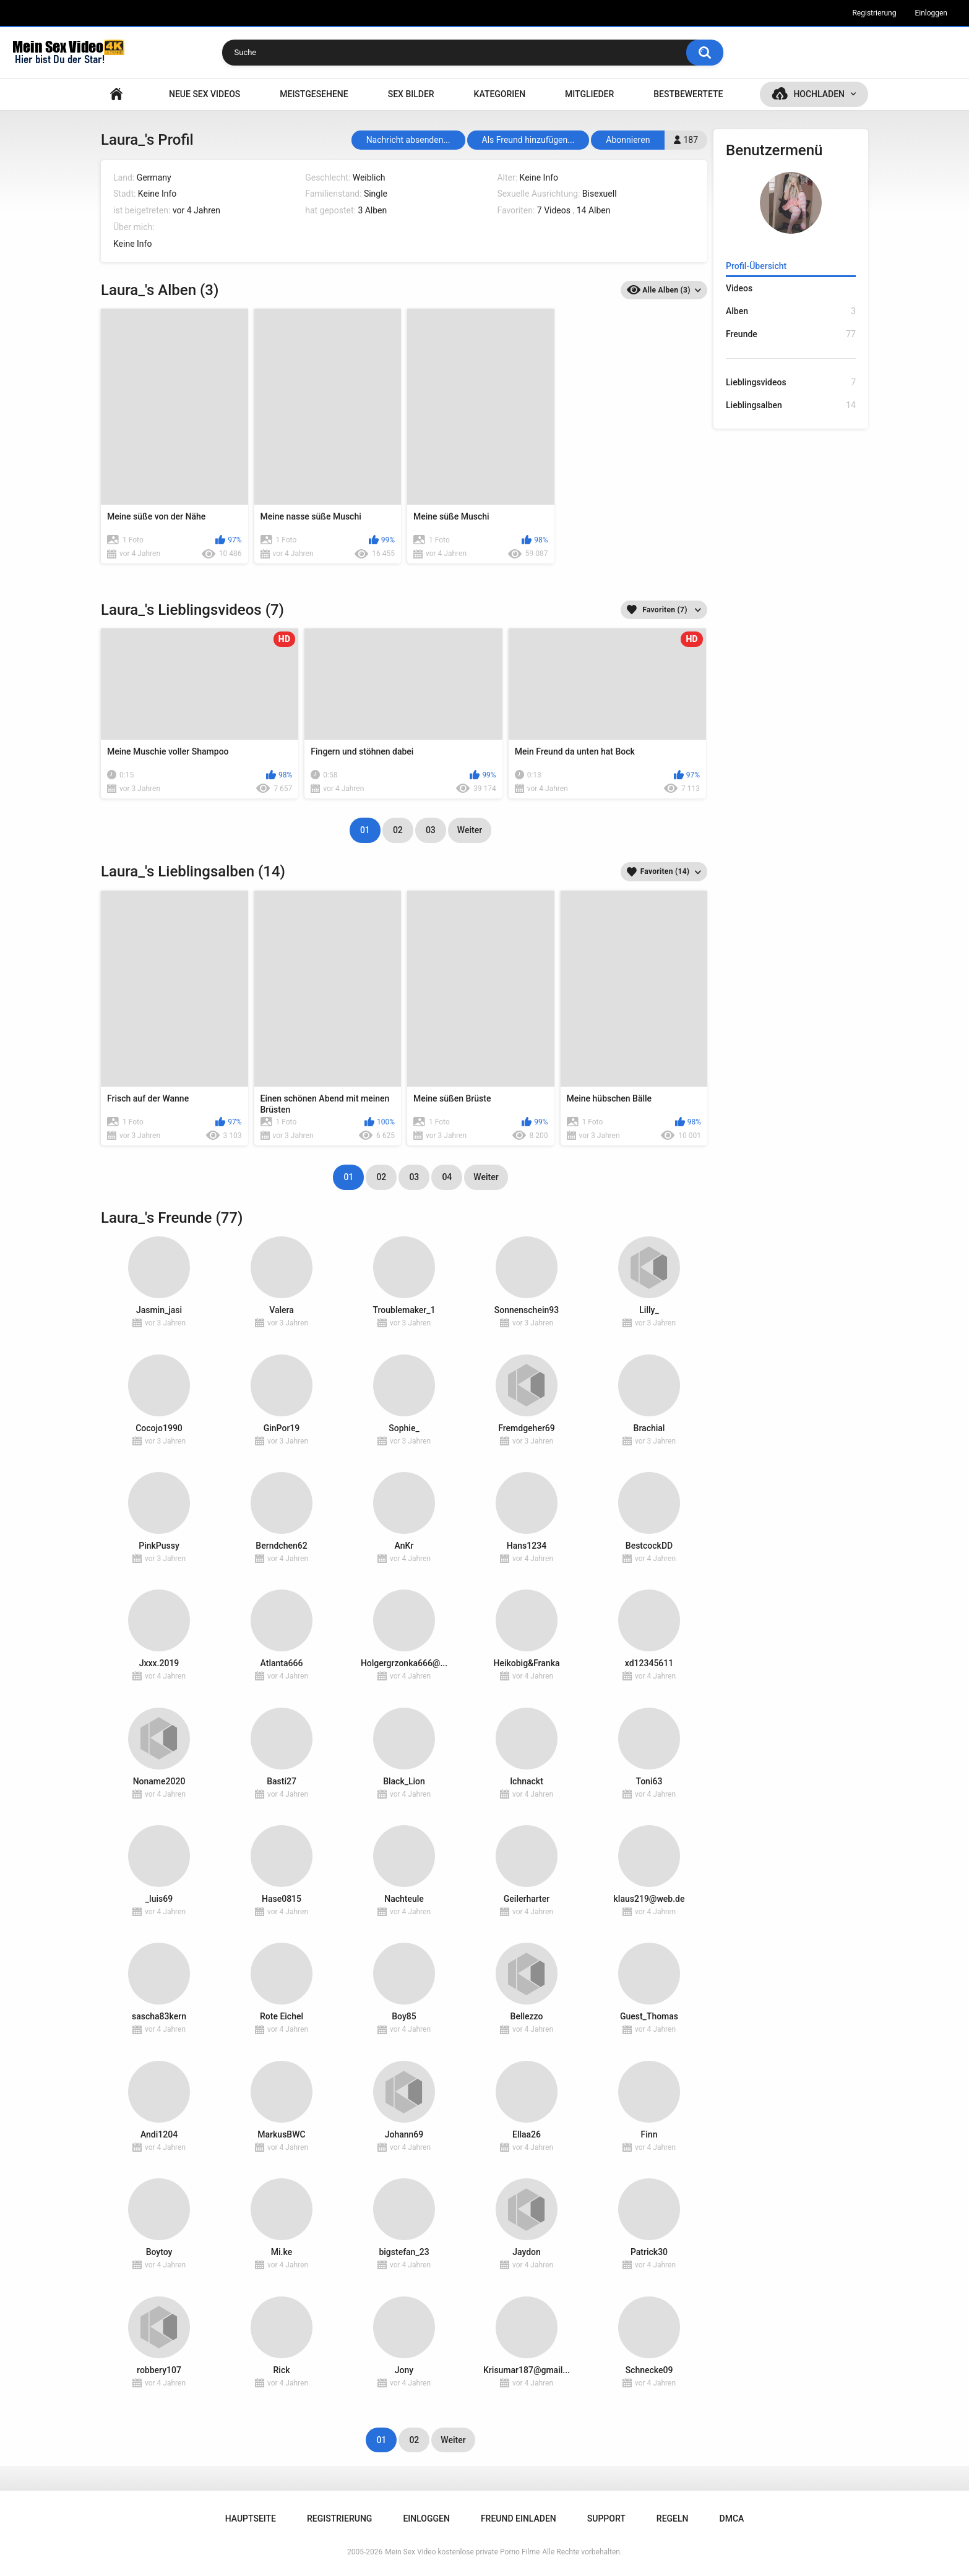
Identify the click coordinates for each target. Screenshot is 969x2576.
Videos (739, 288)
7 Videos (554, 210)
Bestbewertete (688, 94)
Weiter (469, 830)
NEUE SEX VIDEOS (204, 94)
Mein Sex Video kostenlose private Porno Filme (462, 2552)
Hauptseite (116, 94)
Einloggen (931, 13)
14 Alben (594, 210)
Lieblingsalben (791, 405)
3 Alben (372, 210)
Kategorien (500, 94)
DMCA (732, 2518)
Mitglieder (589, 94)
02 (398, 830)
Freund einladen (518, 2518)
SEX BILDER (411, 94)
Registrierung (874, 13)
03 (431, 830)
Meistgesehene (314, 94)
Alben (791, 311)
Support (606, 2518)
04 (447, 1177)
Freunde (791, 334)
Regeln (673, 2518)
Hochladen (819, 94)
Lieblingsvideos (791, 382)
